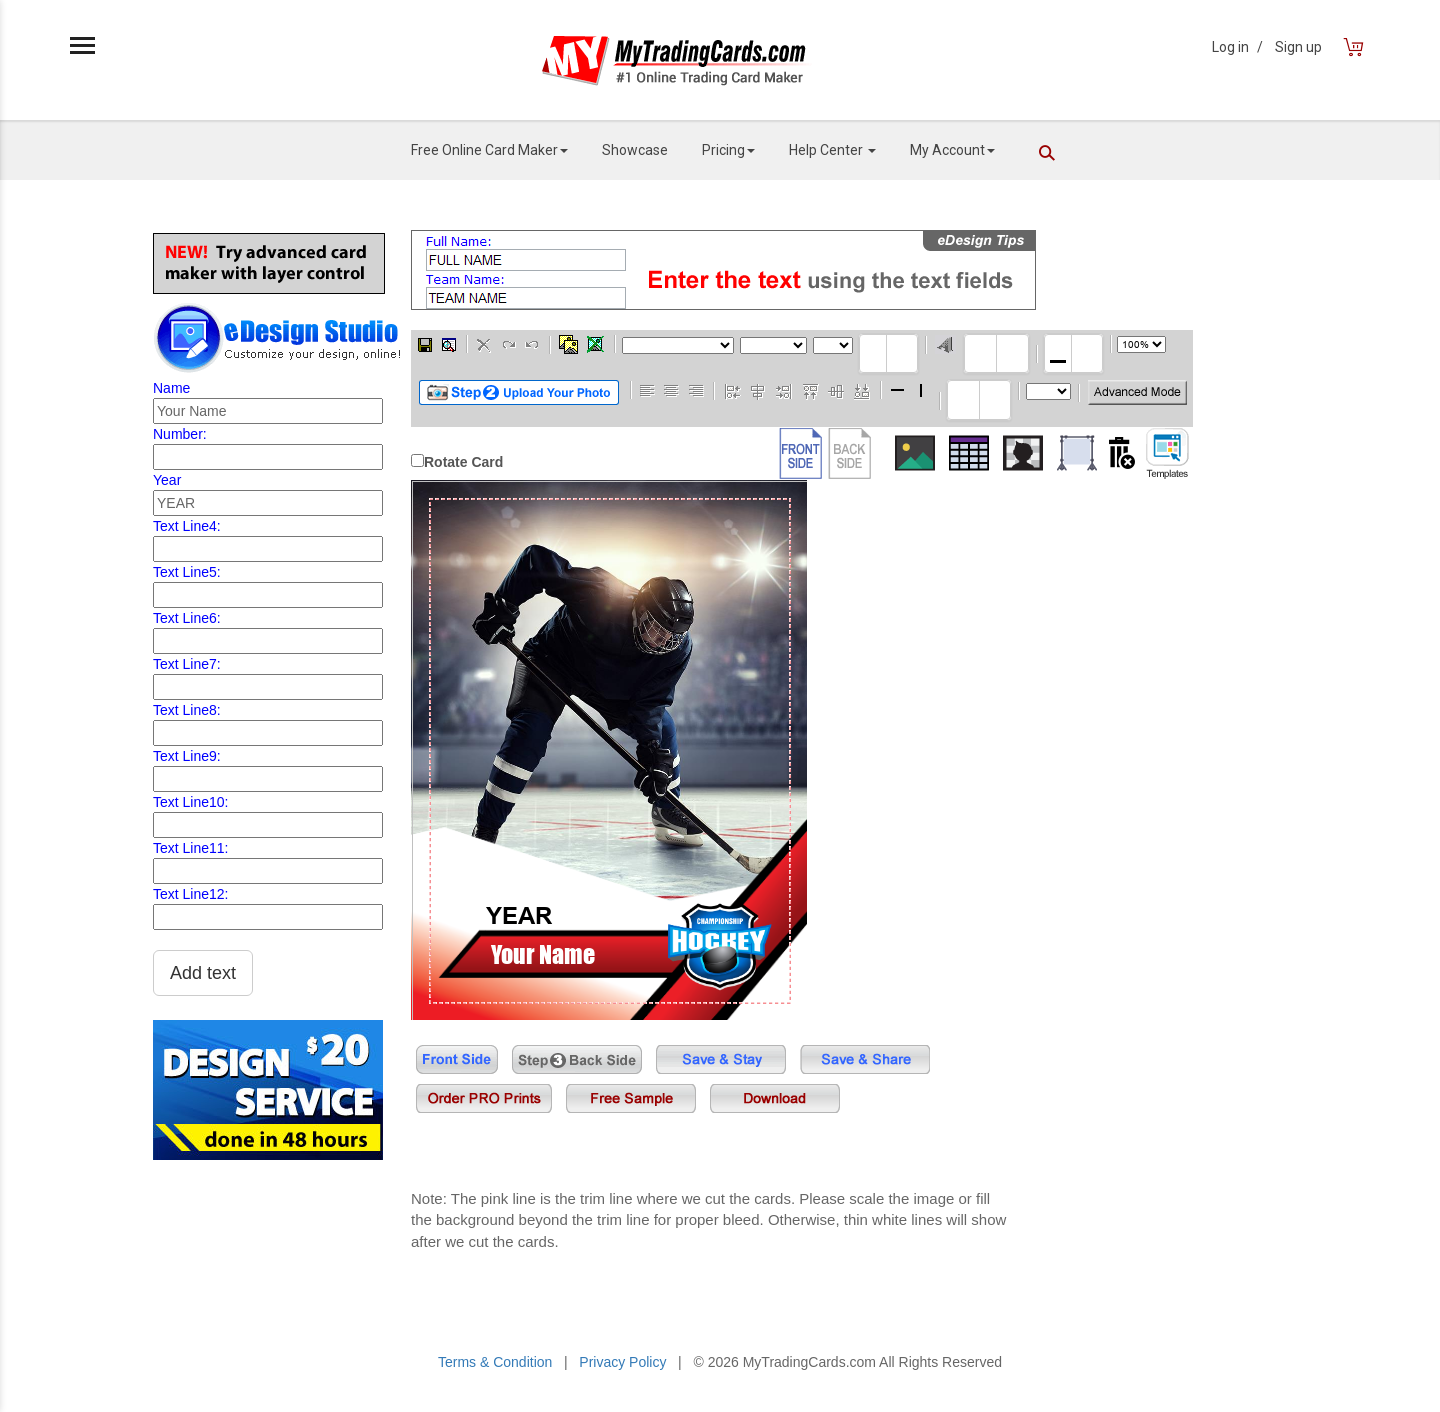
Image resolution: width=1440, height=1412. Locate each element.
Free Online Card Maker (489, 150)
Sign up (1298, 47)
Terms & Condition (495, 1362)
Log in (1237, 47)
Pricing (728, 150)
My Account (952, 150)
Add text (203, 973)
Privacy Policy (622, 1362)
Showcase (635, 150)
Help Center (832, 150)
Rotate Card (463, 462)
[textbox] (888, 353)
